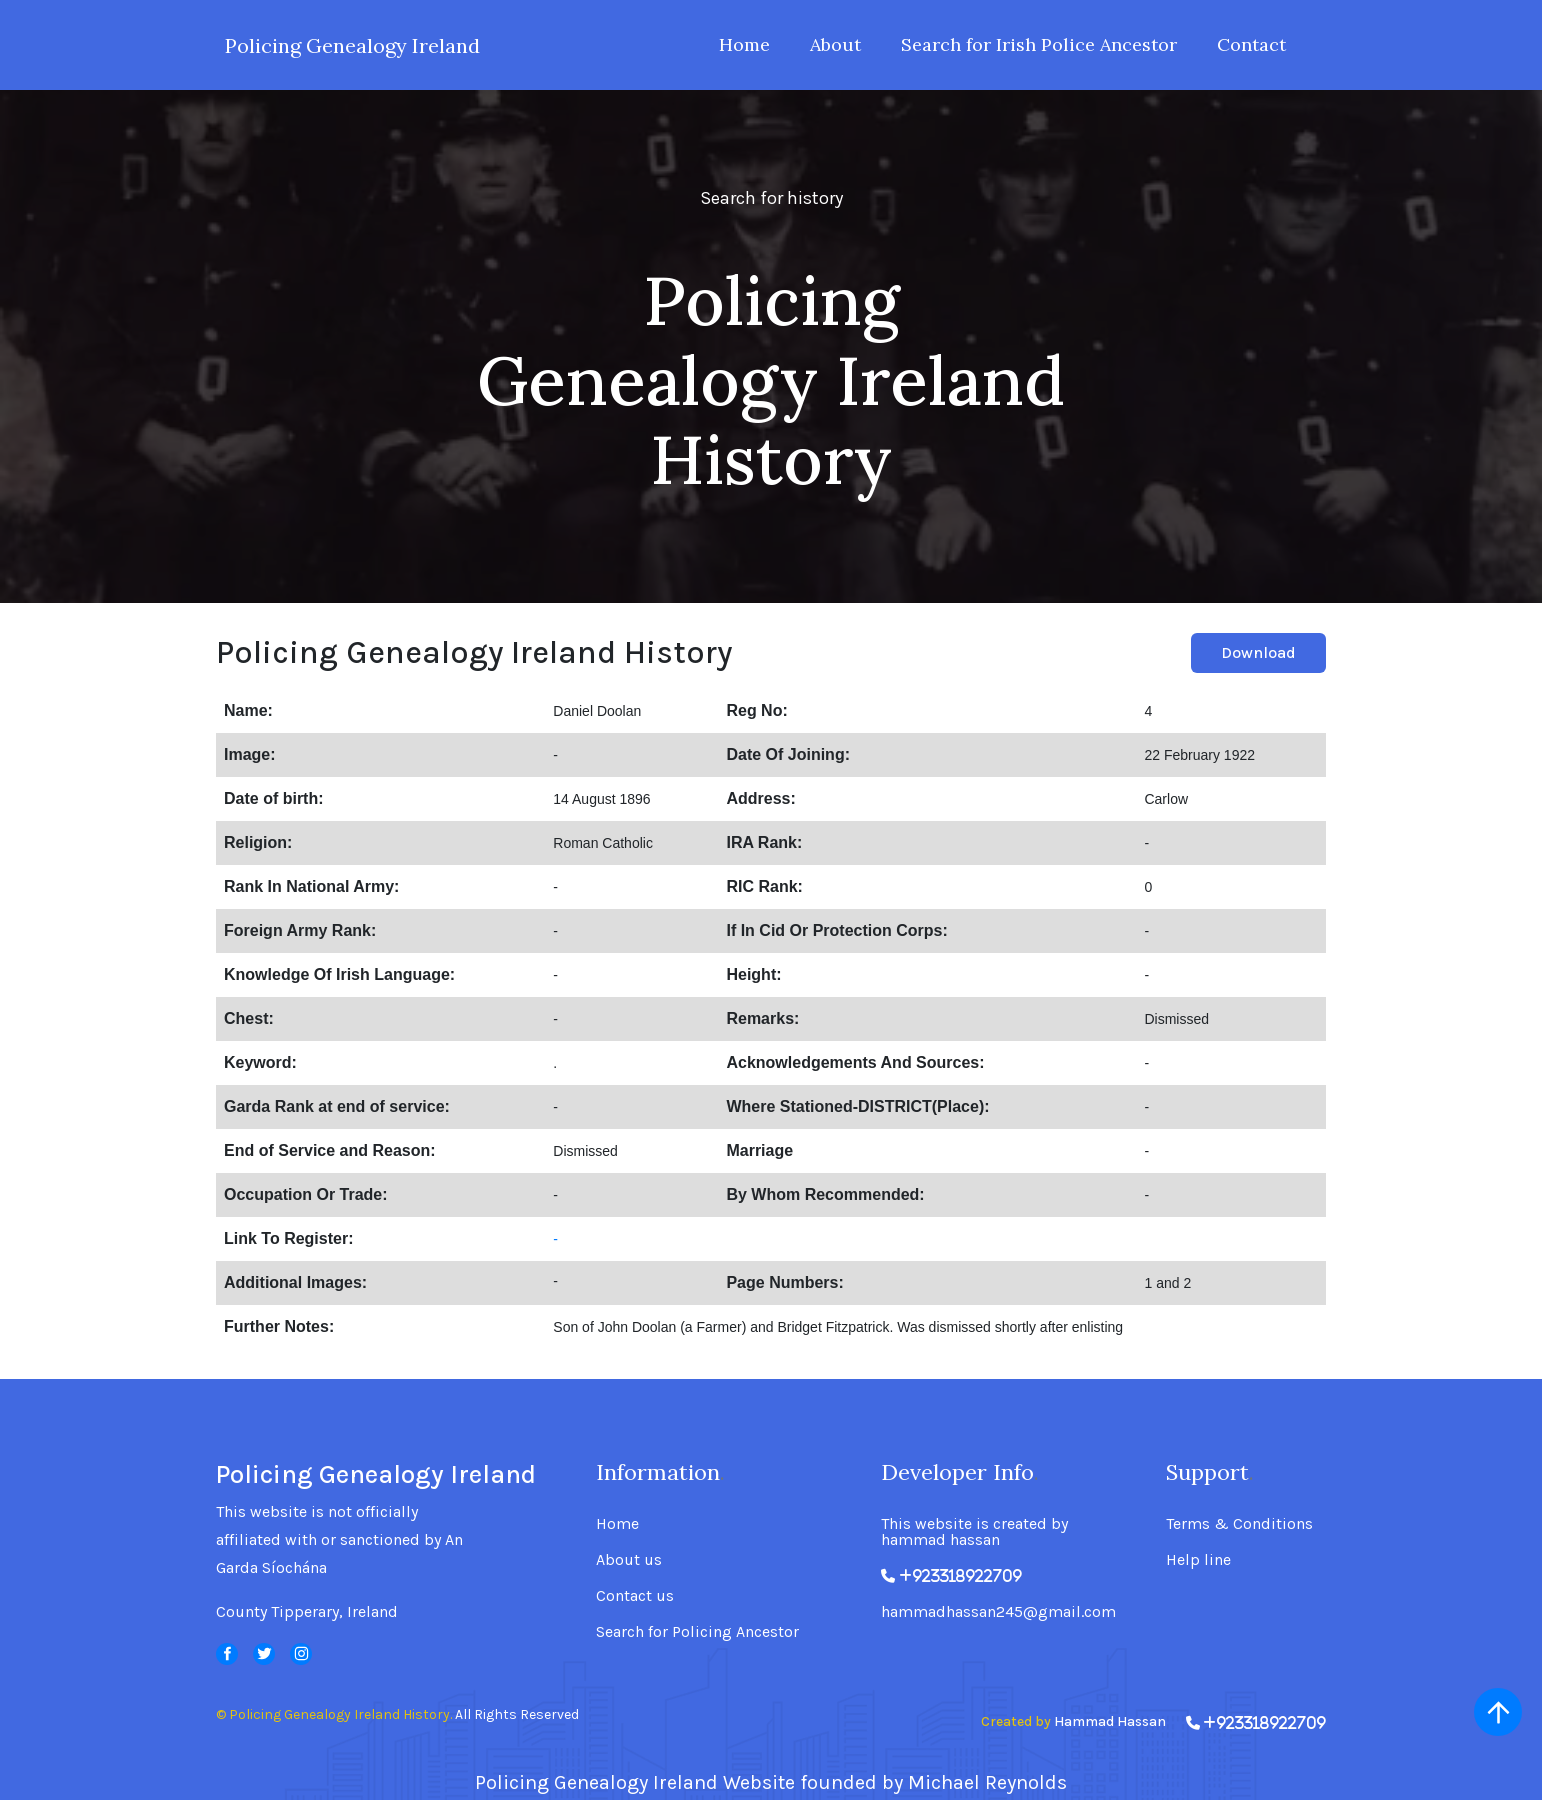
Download (1258, 652)
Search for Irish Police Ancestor (1039, 44)
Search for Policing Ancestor (697, 1632)
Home (744, 44)
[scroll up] (1498, 1712)
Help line (1198, 1560)
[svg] (227, 1654)
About (835, 44)
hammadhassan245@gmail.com (998, 1611)
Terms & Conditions (1239, 1524)
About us (629, 1560)
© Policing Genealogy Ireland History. (334, 1714)
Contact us (635, 1596)
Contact (1251, 44)
